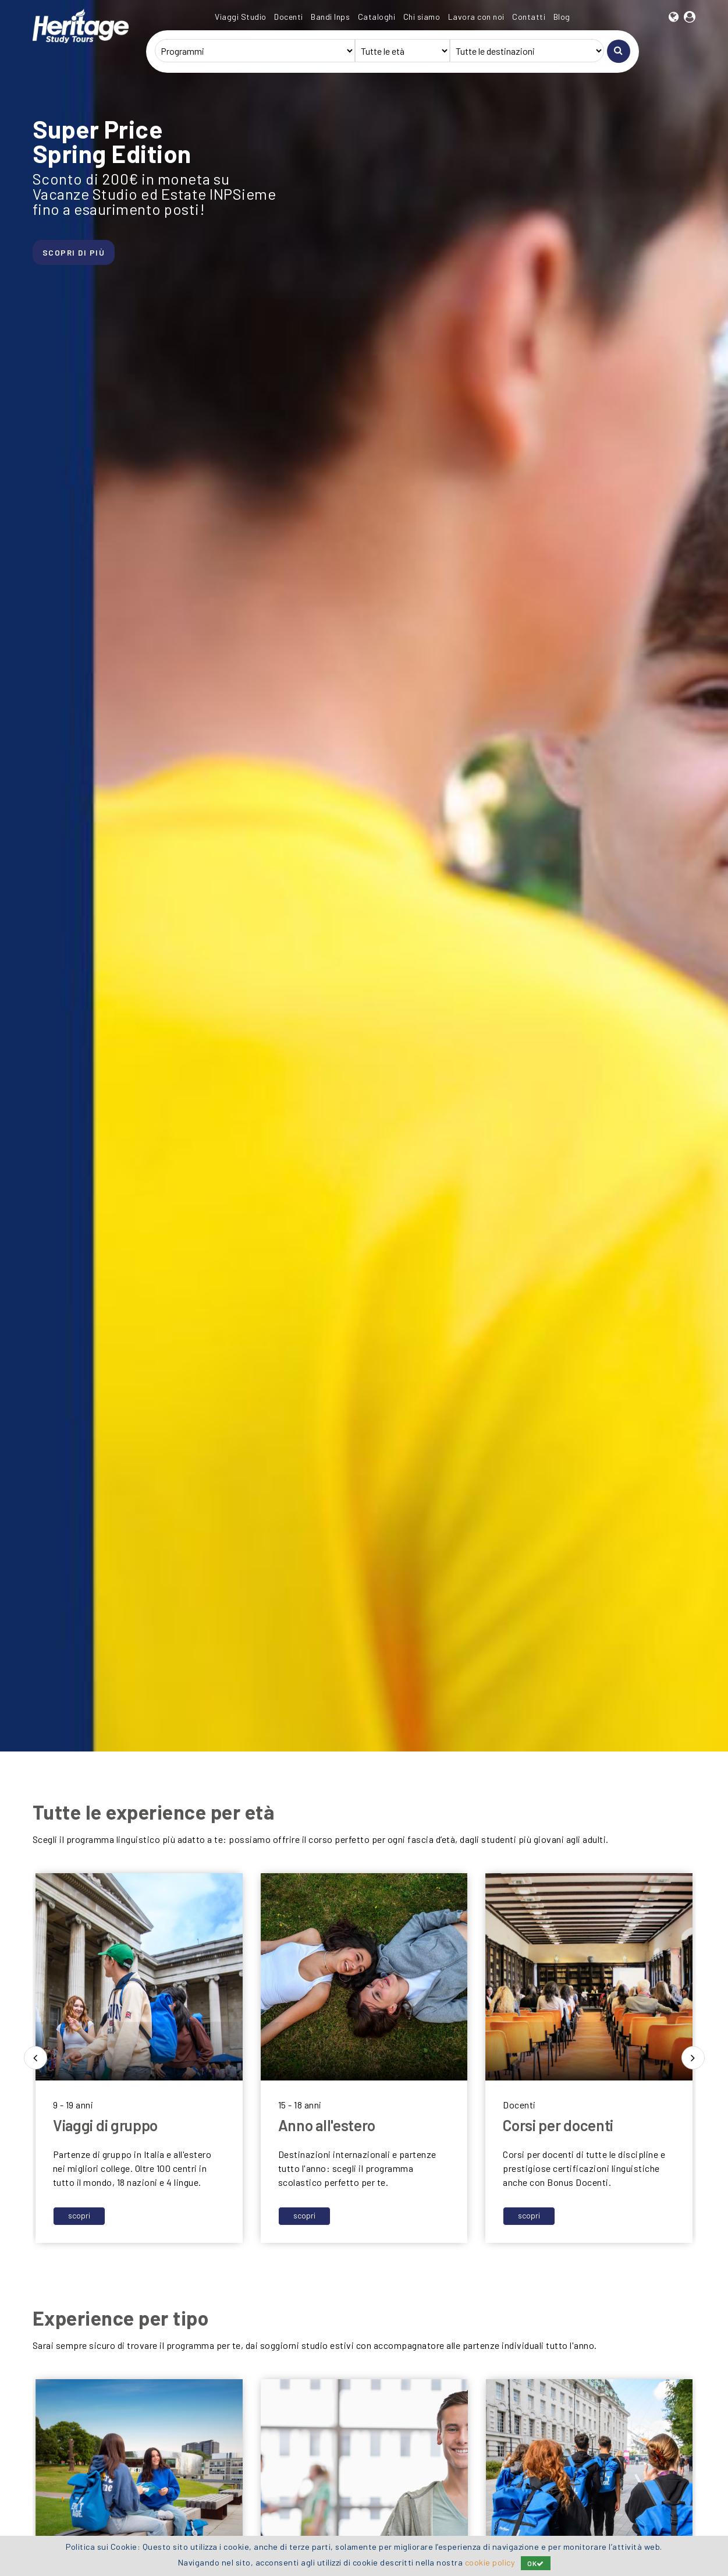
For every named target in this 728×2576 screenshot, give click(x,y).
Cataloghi (377, 17)
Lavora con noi (476, 17)
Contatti (528, 17)
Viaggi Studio (241, 17)
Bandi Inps (330, 17)
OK (535, 2563)
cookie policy (490, 2562)
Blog (561, 17)
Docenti (288, 17)
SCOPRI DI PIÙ (75, 255)
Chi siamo (422, 17)
